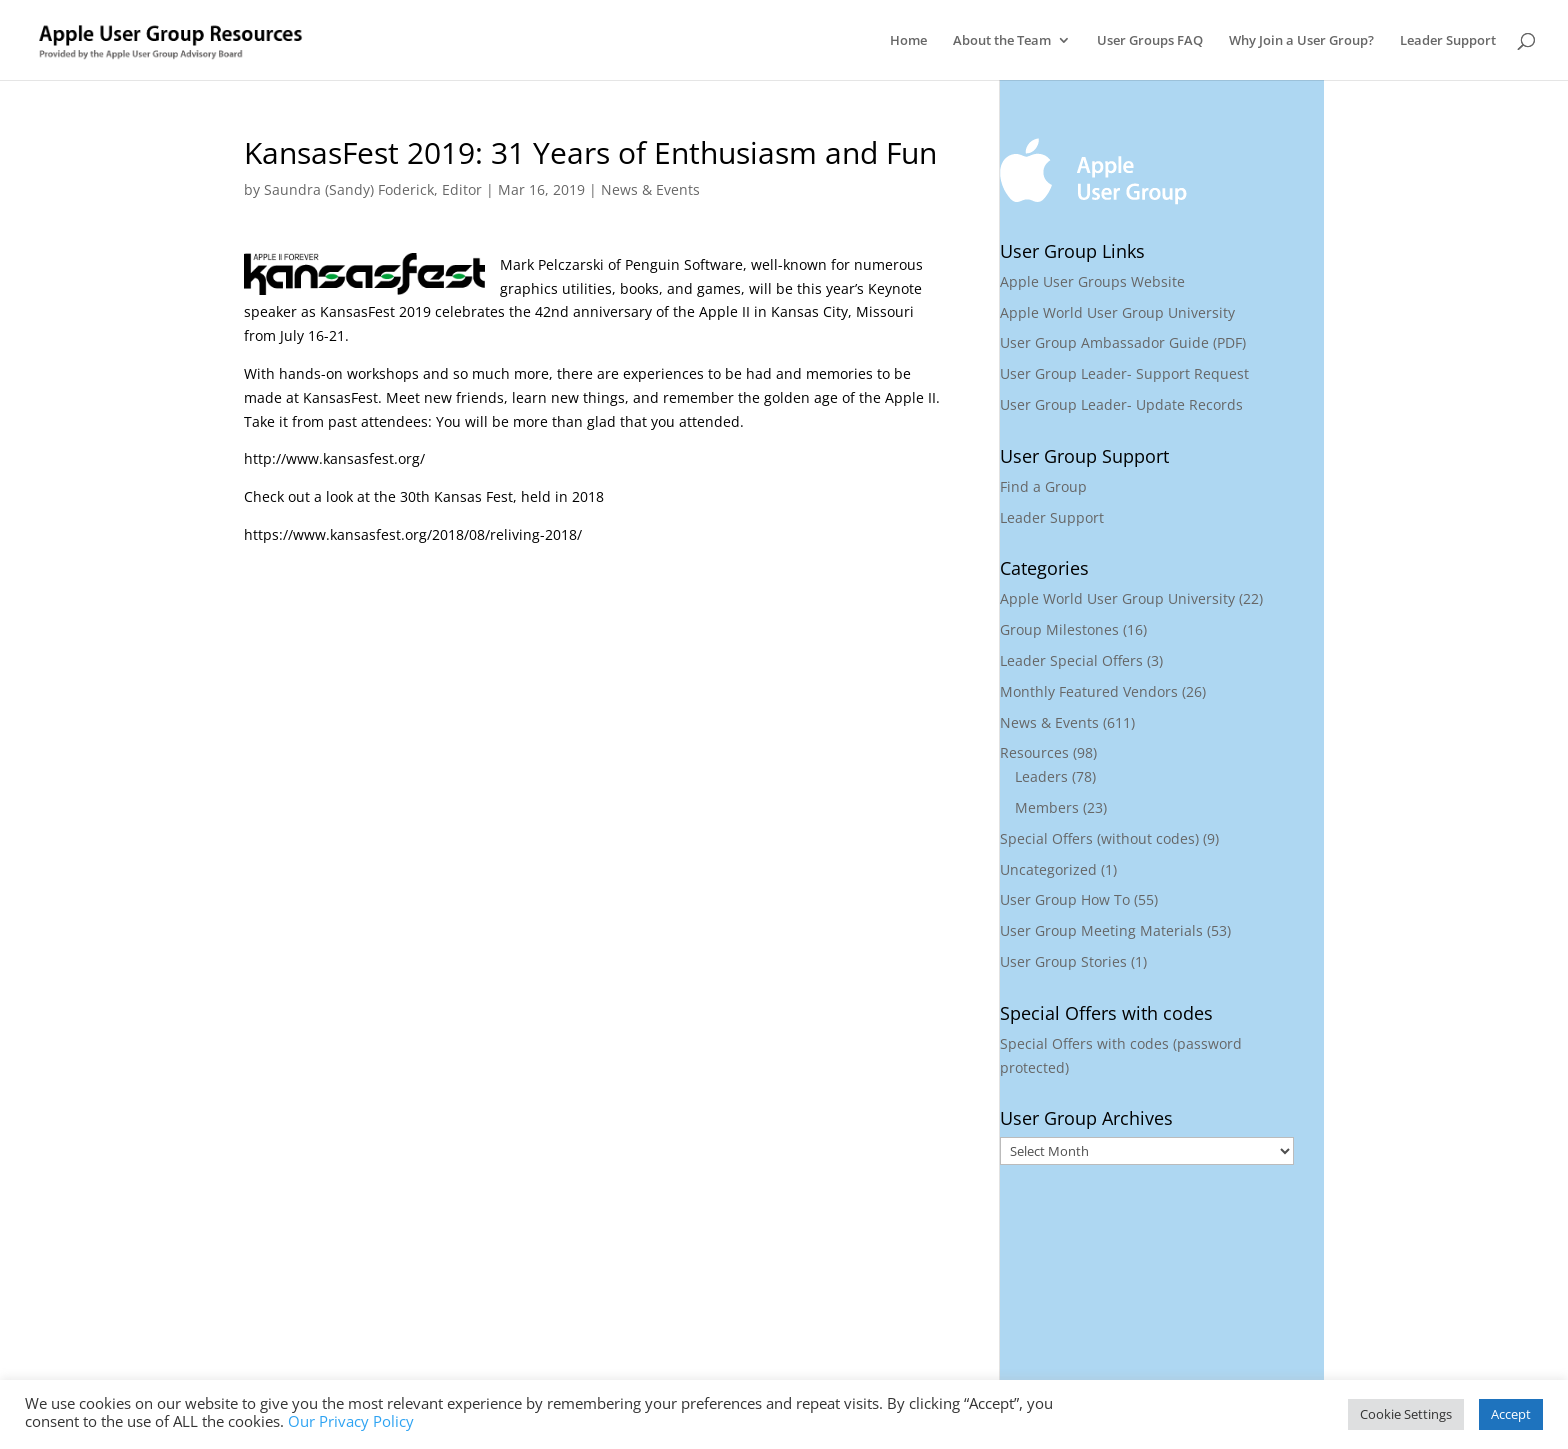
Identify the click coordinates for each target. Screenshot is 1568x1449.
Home (908, 41)
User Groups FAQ (1150, 41)
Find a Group (1043, 486)
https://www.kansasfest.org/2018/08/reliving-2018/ (413, 534)
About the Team (1002, 41)
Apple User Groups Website (1092, 281)
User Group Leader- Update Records (1121, 404)
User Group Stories (1063, 961)
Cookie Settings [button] (1406, 1414)
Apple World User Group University (1117, 312)
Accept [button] (1511, 1414)
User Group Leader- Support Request (1124, 373)
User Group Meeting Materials (1101, 930)
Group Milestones (1059, 629)
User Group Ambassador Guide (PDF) (1123, 342)
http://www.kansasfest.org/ (334, 458)
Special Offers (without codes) (1099, 838)
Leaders (1041, 776)
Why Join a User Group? (1301, 41)
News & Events (650, 189)
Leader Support (1448, 41)
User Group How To (1065, 899)
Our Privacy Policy (351, 1421)
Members (1047, 807)
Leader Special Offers (1071, 660)
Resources (1034, 752)
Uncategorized (1048, 869)
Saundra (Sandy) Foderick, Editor (373, 189)
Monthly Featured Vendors (1089, 691)
